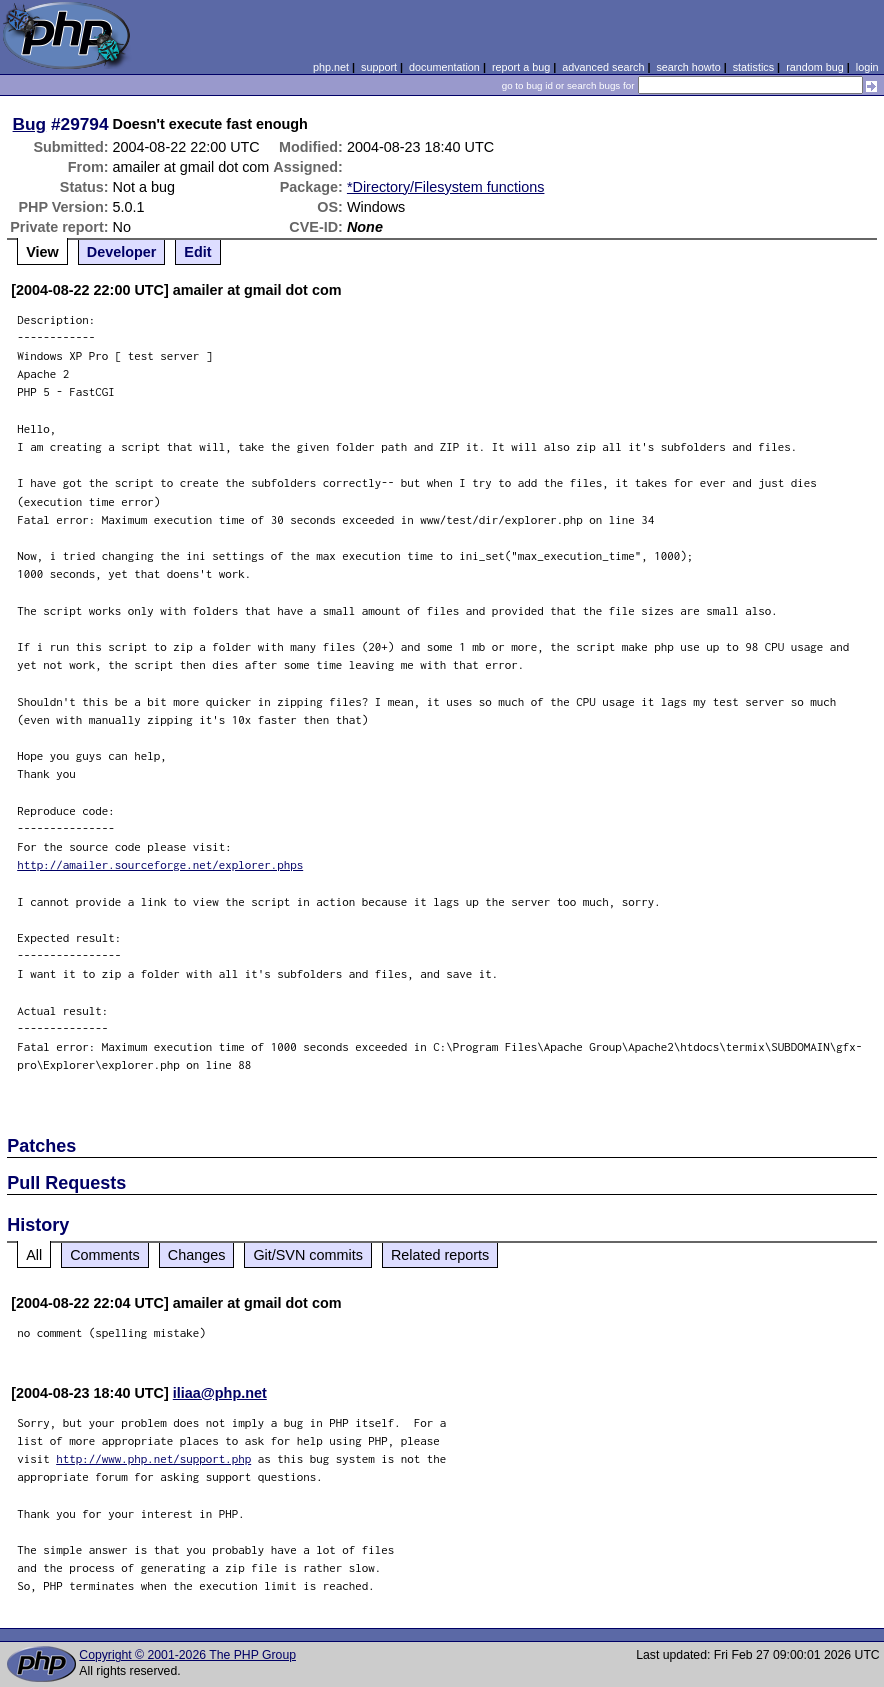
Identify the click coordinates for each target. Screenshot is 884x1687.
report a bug (521, 67)
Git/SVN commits (308, 1255)
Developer (122, 252)
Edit (197, 252)
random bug (815, 67)
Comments (105, 1255)
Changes (197, 1255)
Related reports (440, 1255)
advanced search (603, 67)
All (34, 1255)
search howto (688, 67)
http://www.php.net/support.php (153, 1458)
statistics (753, 67)
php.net (331, 67)
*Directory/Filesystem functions (446, 187)
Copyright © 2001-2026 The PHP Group (187, 1655)
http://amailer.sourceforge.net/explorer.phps (160, 864)
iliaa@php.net (220, 1393)
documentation (444, 67)
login (867, 67)
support (379, 67)
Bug (30, 124)
